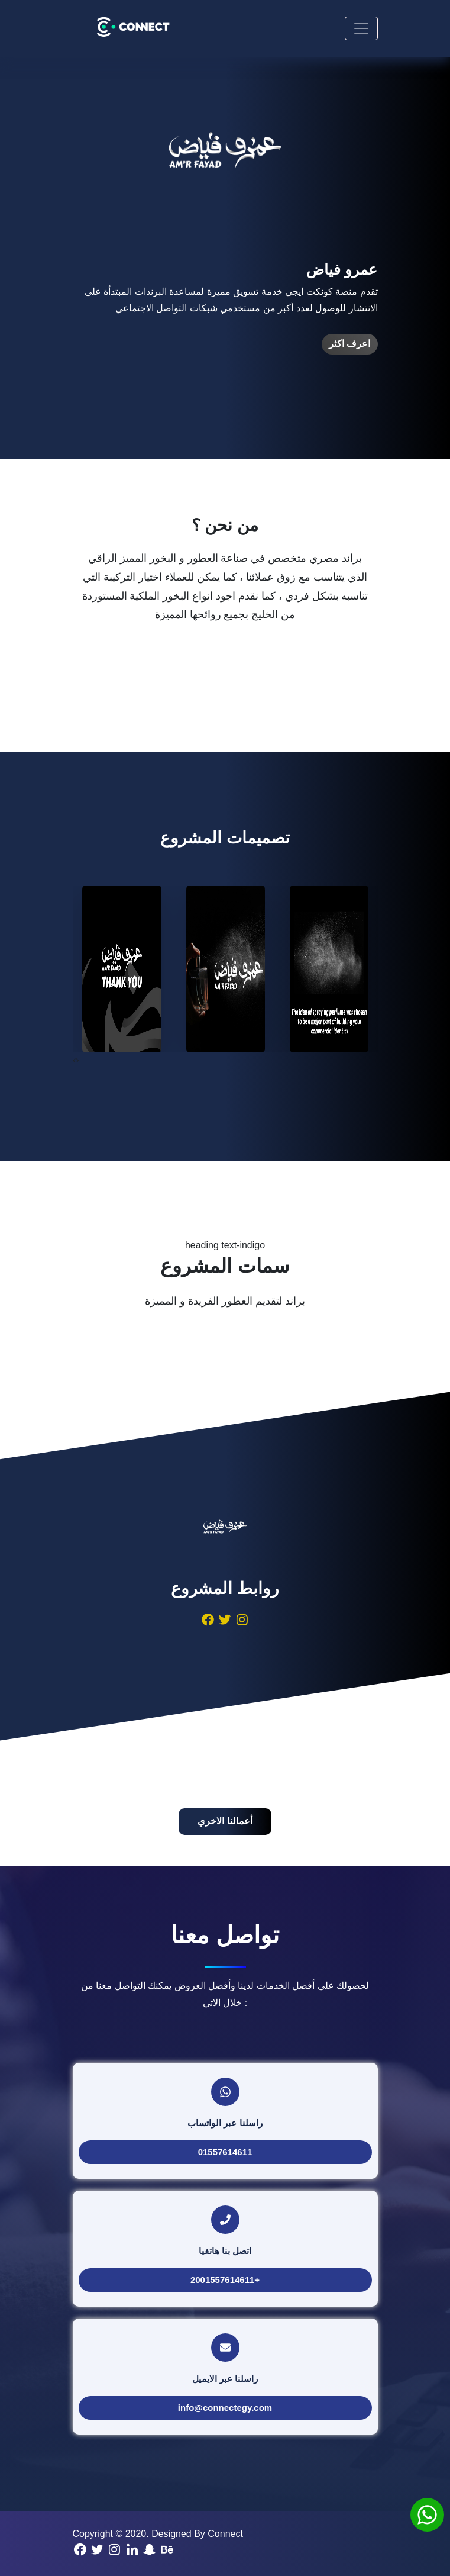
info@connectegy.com (225, 2408)
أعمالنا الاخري (225, 1821)
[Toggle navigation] (361, 28)
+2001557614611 (225, 2280)
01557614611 (225, 2152)
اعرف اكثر (349, 344)
